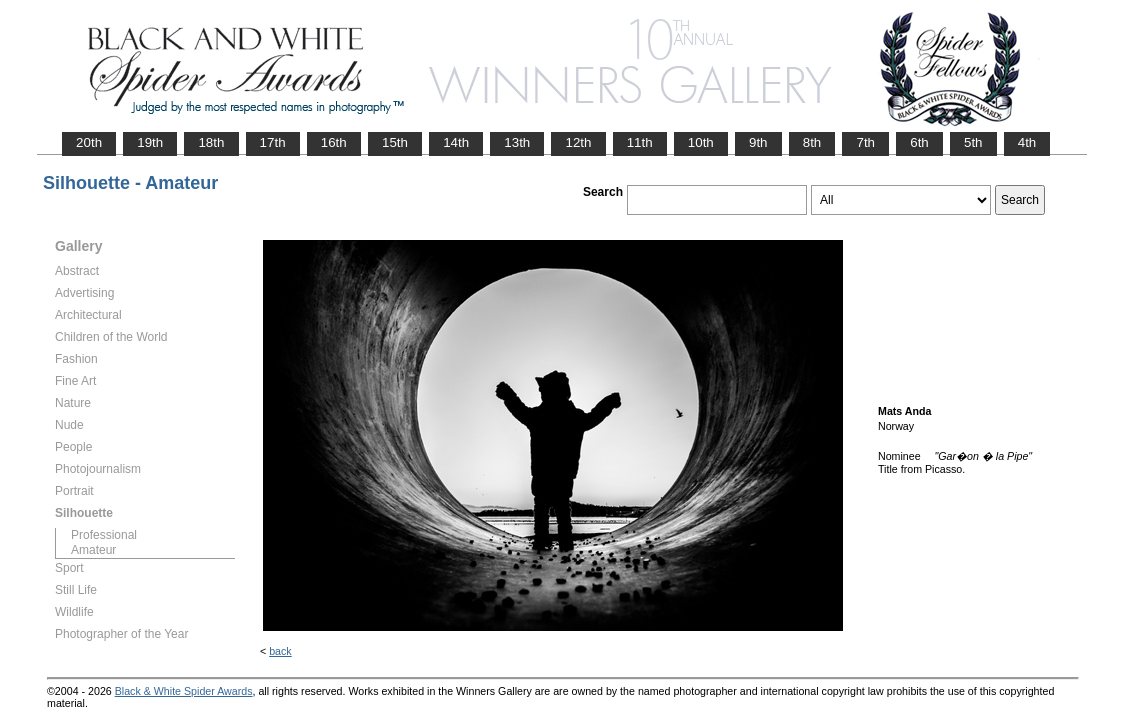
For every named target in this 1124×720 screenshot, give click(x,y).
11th (640, 142)
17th (273, 142)
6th (919, 142)
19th (150, 142)
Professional (104, 535)
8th (812, 142)
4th (1027, 142)
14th (456, 142)
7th (865, 142)
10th (701, 142)
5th (973, 142)
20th (89, 142)
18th (211, 142)
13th (517, 142)
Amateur (93, 550)
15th (395, 142)
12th (578, 142)
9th (758, 142)
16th (334, 142)
